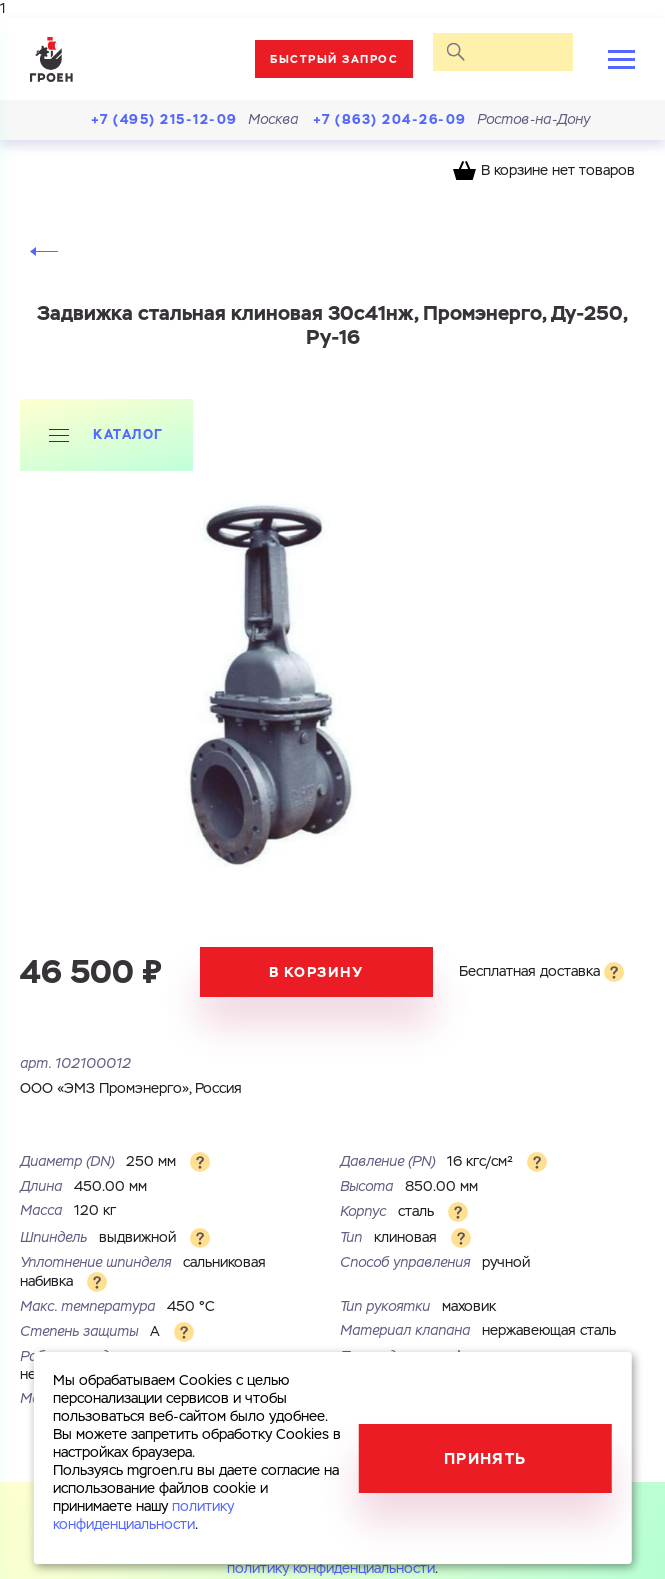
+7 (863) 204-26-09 (390, 119)
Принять (485, 1458)
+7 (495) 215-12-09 (164, 119)
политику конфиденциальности (331, 1569)
